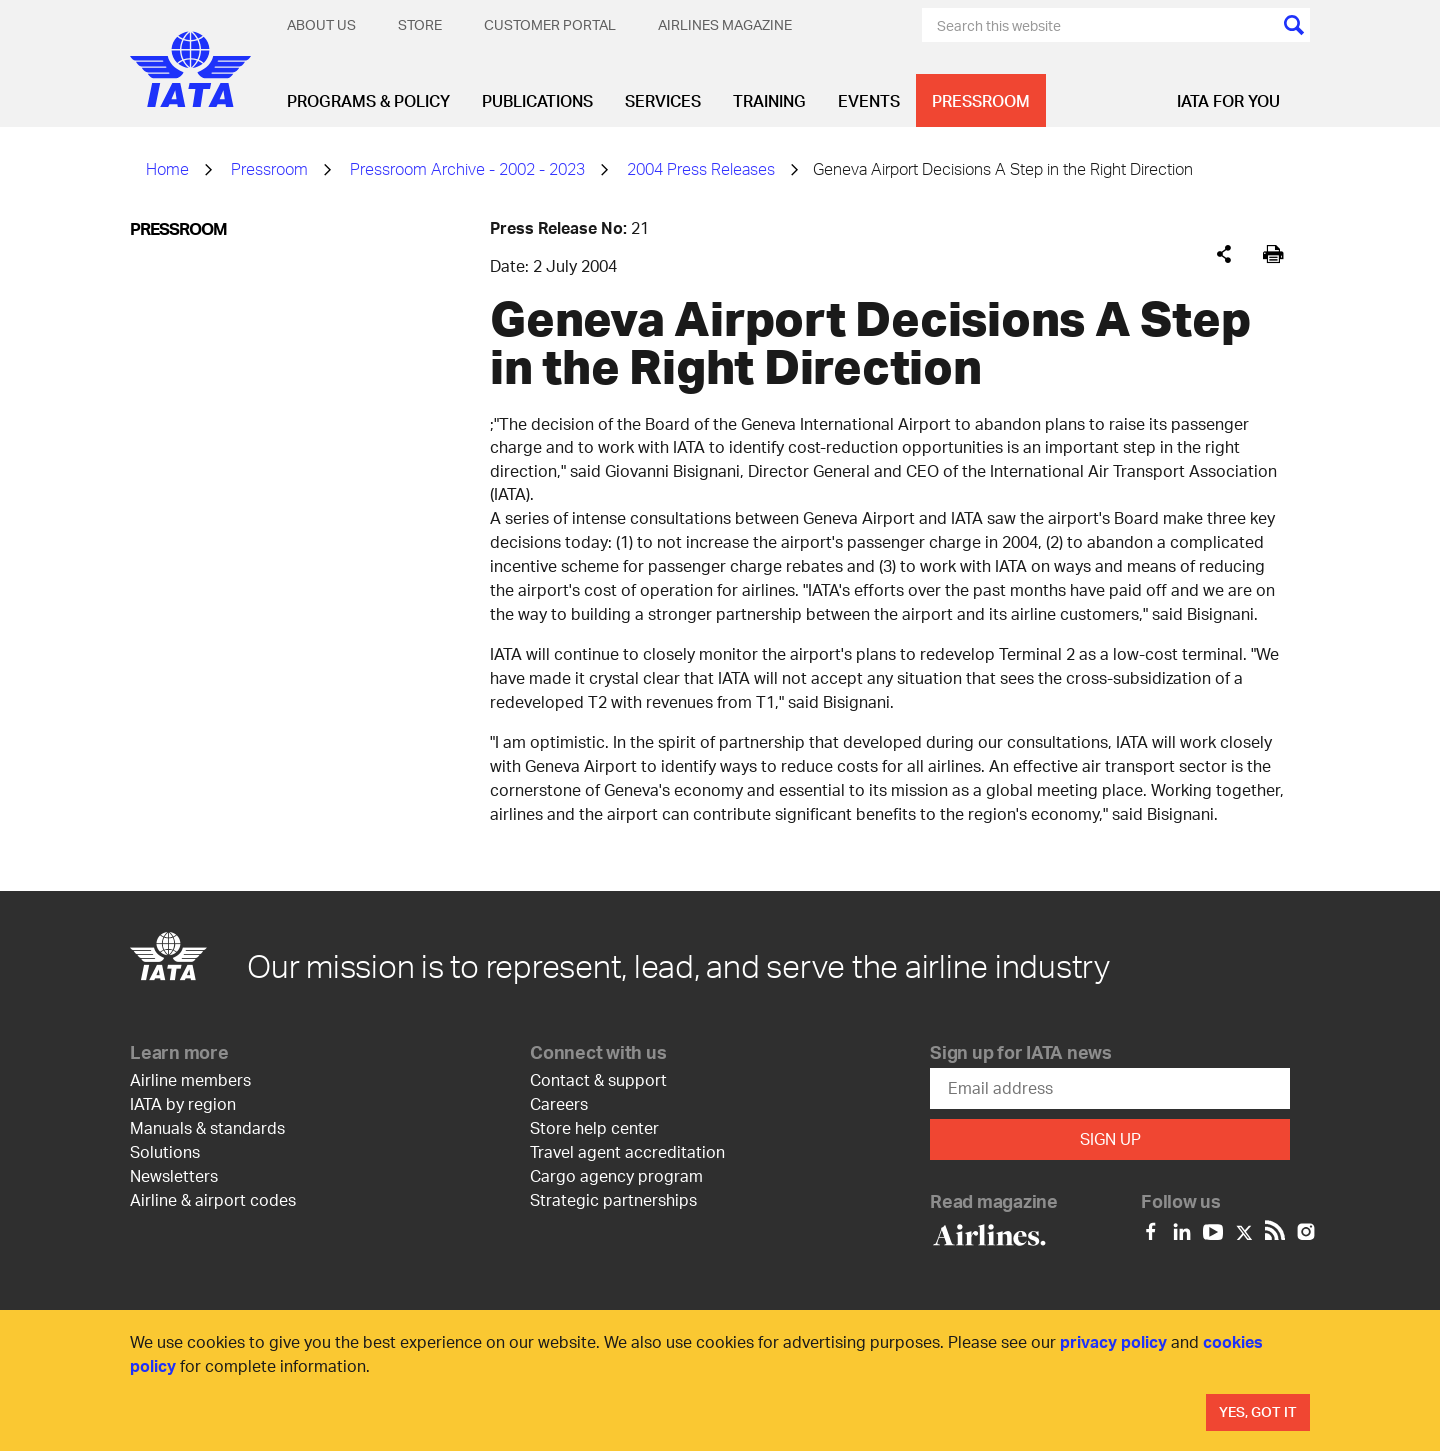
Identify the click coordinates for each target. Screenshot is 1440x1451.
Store (420, 24)
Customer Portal (550, 24)
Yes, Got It (1258, 1411)
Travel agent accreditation (627, 1151)
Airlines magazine (725, 24)
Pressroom (981, 100)
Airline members (190, 1079)
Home (167, 168)
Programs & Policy (368, 100)
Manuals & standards (207, 1127)
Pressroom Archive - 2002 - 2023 (467, 168)
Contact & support (598, 1079)
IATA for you (1228, 100)
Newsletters (174, 1175)
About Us (321, 24)
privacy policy (1113, 1341)
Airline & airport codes (213, 1199)
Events (869, 100)
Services (663, 100)
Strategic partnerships (613, 1199)
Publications (537, 100)
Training (769, 100)
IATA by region (183, 1103)
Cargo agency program (616, 1175)
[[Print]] (1273, 254)
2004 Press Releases (701, 168)
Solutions (165, 1151)
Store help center (594, 1127)
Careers (559, 1103)
